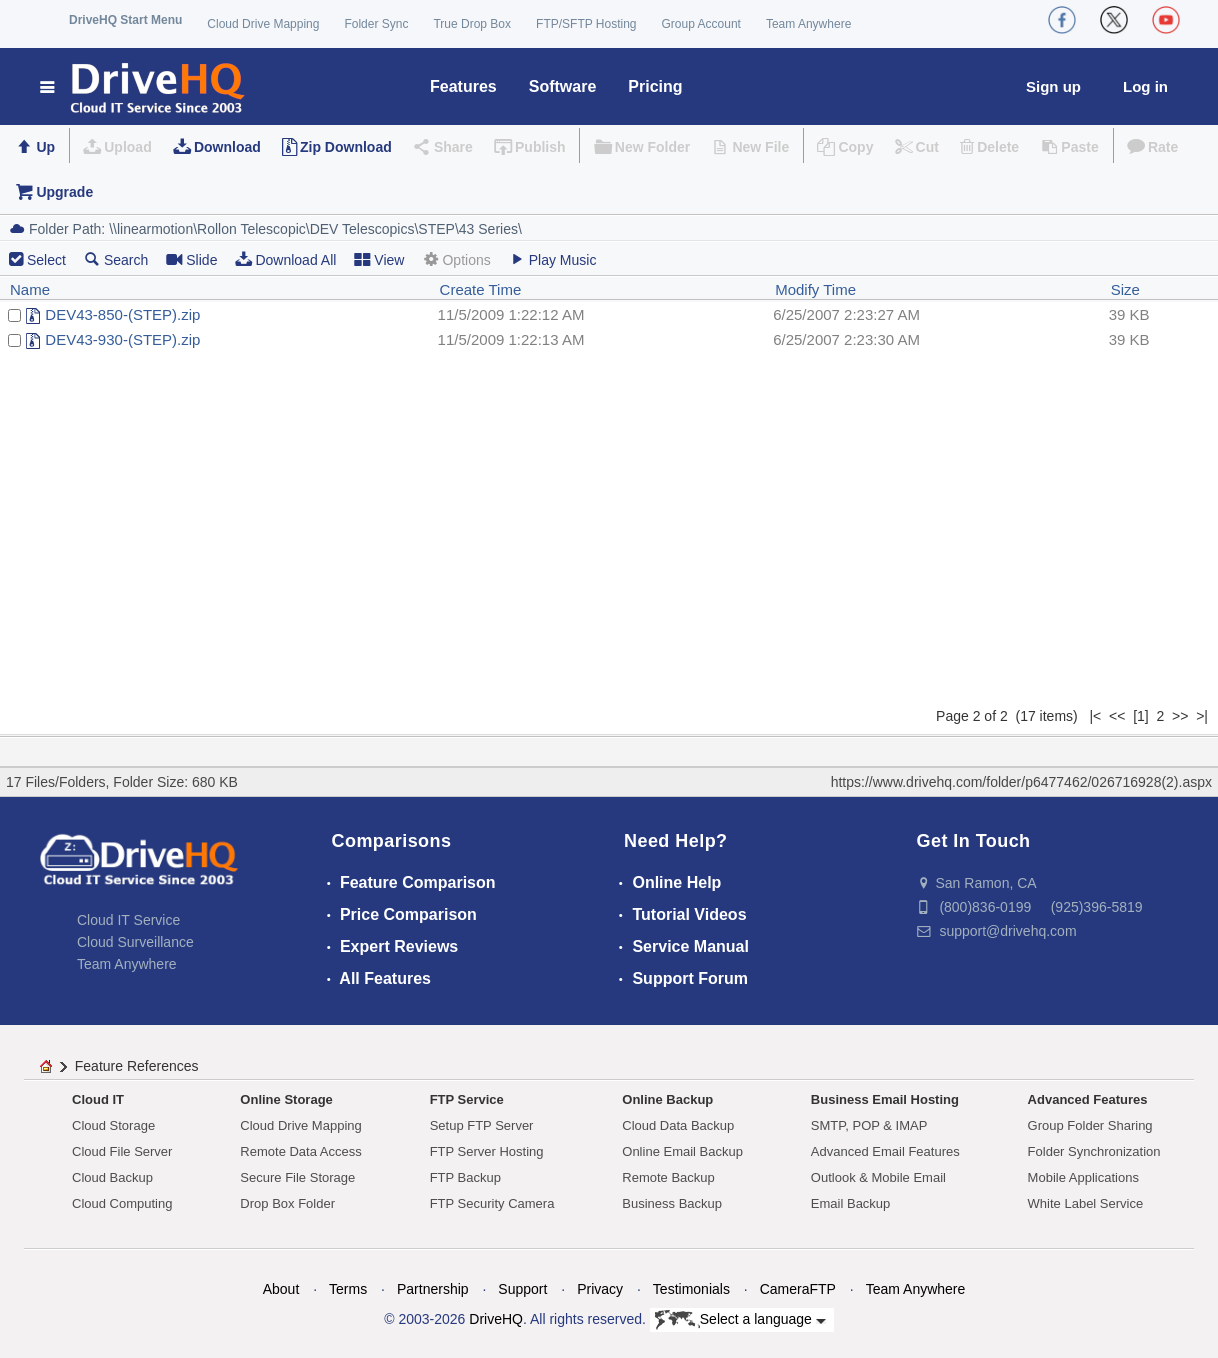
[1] (1141, 716)
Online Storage (286, 1099)
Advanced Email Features (885, 1151)
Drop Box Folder (287, 1203)
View (379, 259)
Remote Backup (668, 1177)
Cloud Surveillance (135, 942)
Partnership (433, 1289)
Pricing (655, 86)
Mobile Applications (1083, 1177)
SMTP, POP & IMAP (869, 1125)
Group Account (701, 24)
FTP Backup (465, 1177)
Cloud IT (98, 1099)
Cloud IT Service (128, 920)
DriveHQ (496, 1319)
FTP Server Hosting (487, 1151)
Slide (191, 259)
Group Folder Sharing (1090, 1125)
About (281, 1289)
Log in (1145, 86)
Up (45, 147)
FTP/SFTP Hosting (586, 24)
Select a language (740, 1320)
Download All (285, 259)
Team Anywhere (808, 24)
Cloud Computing (122, 1203)
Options (456, 259)
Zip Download (346, 147)
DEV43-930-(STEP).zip (122, 339)
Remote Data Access (300, 1151)
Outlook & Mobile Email (878, 1177)
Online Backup (667, 1099)
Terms (348, 1289)
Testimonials (691, 1289)
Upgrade (64, 192)
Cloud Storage (113, 1125)
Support (522, 1289)
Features (463, 86)
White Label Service (1086, 1203)
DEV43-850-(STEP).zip (122, 314)
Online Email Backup (682, 1151)
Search (116, 259)
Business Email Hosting (885, 1099)
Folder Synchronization (1094, 1151)
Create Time (481, 289)
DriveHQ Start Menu (125, 20)
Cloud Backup (112, 1177)
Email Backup (850, 1203)
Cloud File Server (122, 1151)
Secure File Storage (297, 1177)
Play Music (553, 259)
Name (30, 289)
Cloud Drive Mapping (263, 24)
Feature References (137, 1066)
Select (46, 260)
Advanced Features (1088, 1099)
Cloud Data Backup (678, 1125)
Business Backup (672, 1203)
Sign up (1053, 86)
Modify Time (815, 289)
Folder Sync (376, 24)
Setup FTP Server (482, 1125)
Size (1125, 289)
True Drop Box (472, 24)
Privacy (600, 1289)
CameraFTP (798, 1289)
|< (1095, 716)
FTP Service (467, 1099)
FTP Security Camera (492, 1203)
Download (227, 147)
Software (563, 86)
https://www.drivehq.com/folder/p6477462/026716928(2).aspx (1021, 782)
